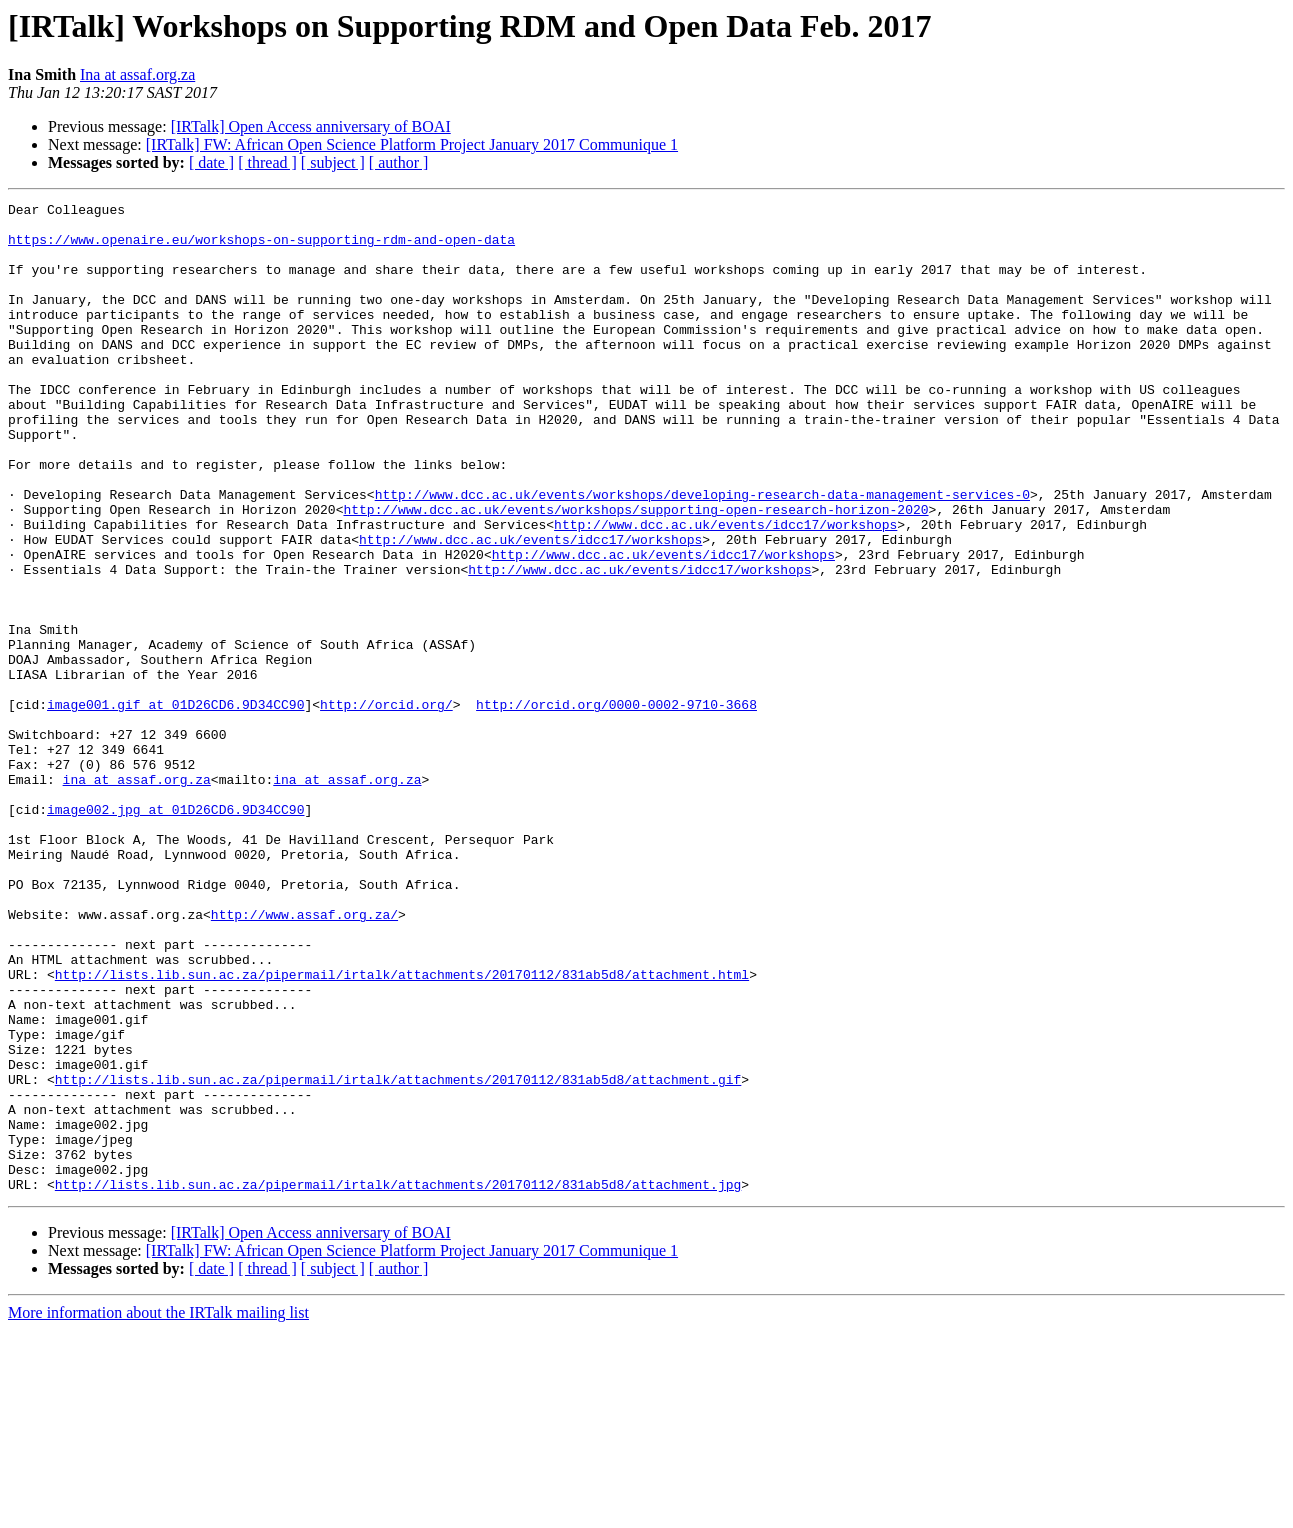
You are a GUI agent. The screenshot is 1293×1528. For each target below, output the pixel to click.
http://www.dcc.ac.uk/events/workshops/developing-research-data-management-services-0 (702, 554)
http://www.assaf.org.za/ (304, 1058)
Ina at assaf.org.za (137, 74)
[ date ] (211, 162)
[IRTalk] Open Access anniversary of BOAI (311, 126)
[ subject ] (333, 162)
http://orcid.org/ (386, 806)
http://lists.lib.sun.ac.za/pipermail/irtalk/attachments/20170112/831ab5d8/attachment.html (402, 1130)
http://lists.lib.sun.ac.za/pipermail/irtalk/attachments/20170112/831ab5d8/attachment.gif (398, 1256)
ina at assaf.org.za (137, 896)
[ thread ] (267, 162)
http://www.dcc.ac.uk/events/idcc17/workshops (725, 590)
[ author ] (399, 162)
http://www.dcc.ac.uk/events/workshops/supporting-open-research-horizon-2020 (635, 572)
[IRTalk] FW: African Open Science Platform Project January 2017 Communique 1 (412, 144)
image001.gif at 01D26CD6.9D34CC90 (175, 806)
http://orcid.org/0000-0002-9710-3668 (616, 806)
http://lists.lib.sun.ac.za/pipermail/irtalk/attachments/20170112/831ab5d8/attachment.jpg (398, 1382)
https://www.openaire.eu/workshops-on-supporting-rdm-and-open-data (261, 248)
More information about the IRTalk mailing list (158, 1510)
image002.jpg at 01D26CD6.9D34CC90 (175, 932)
